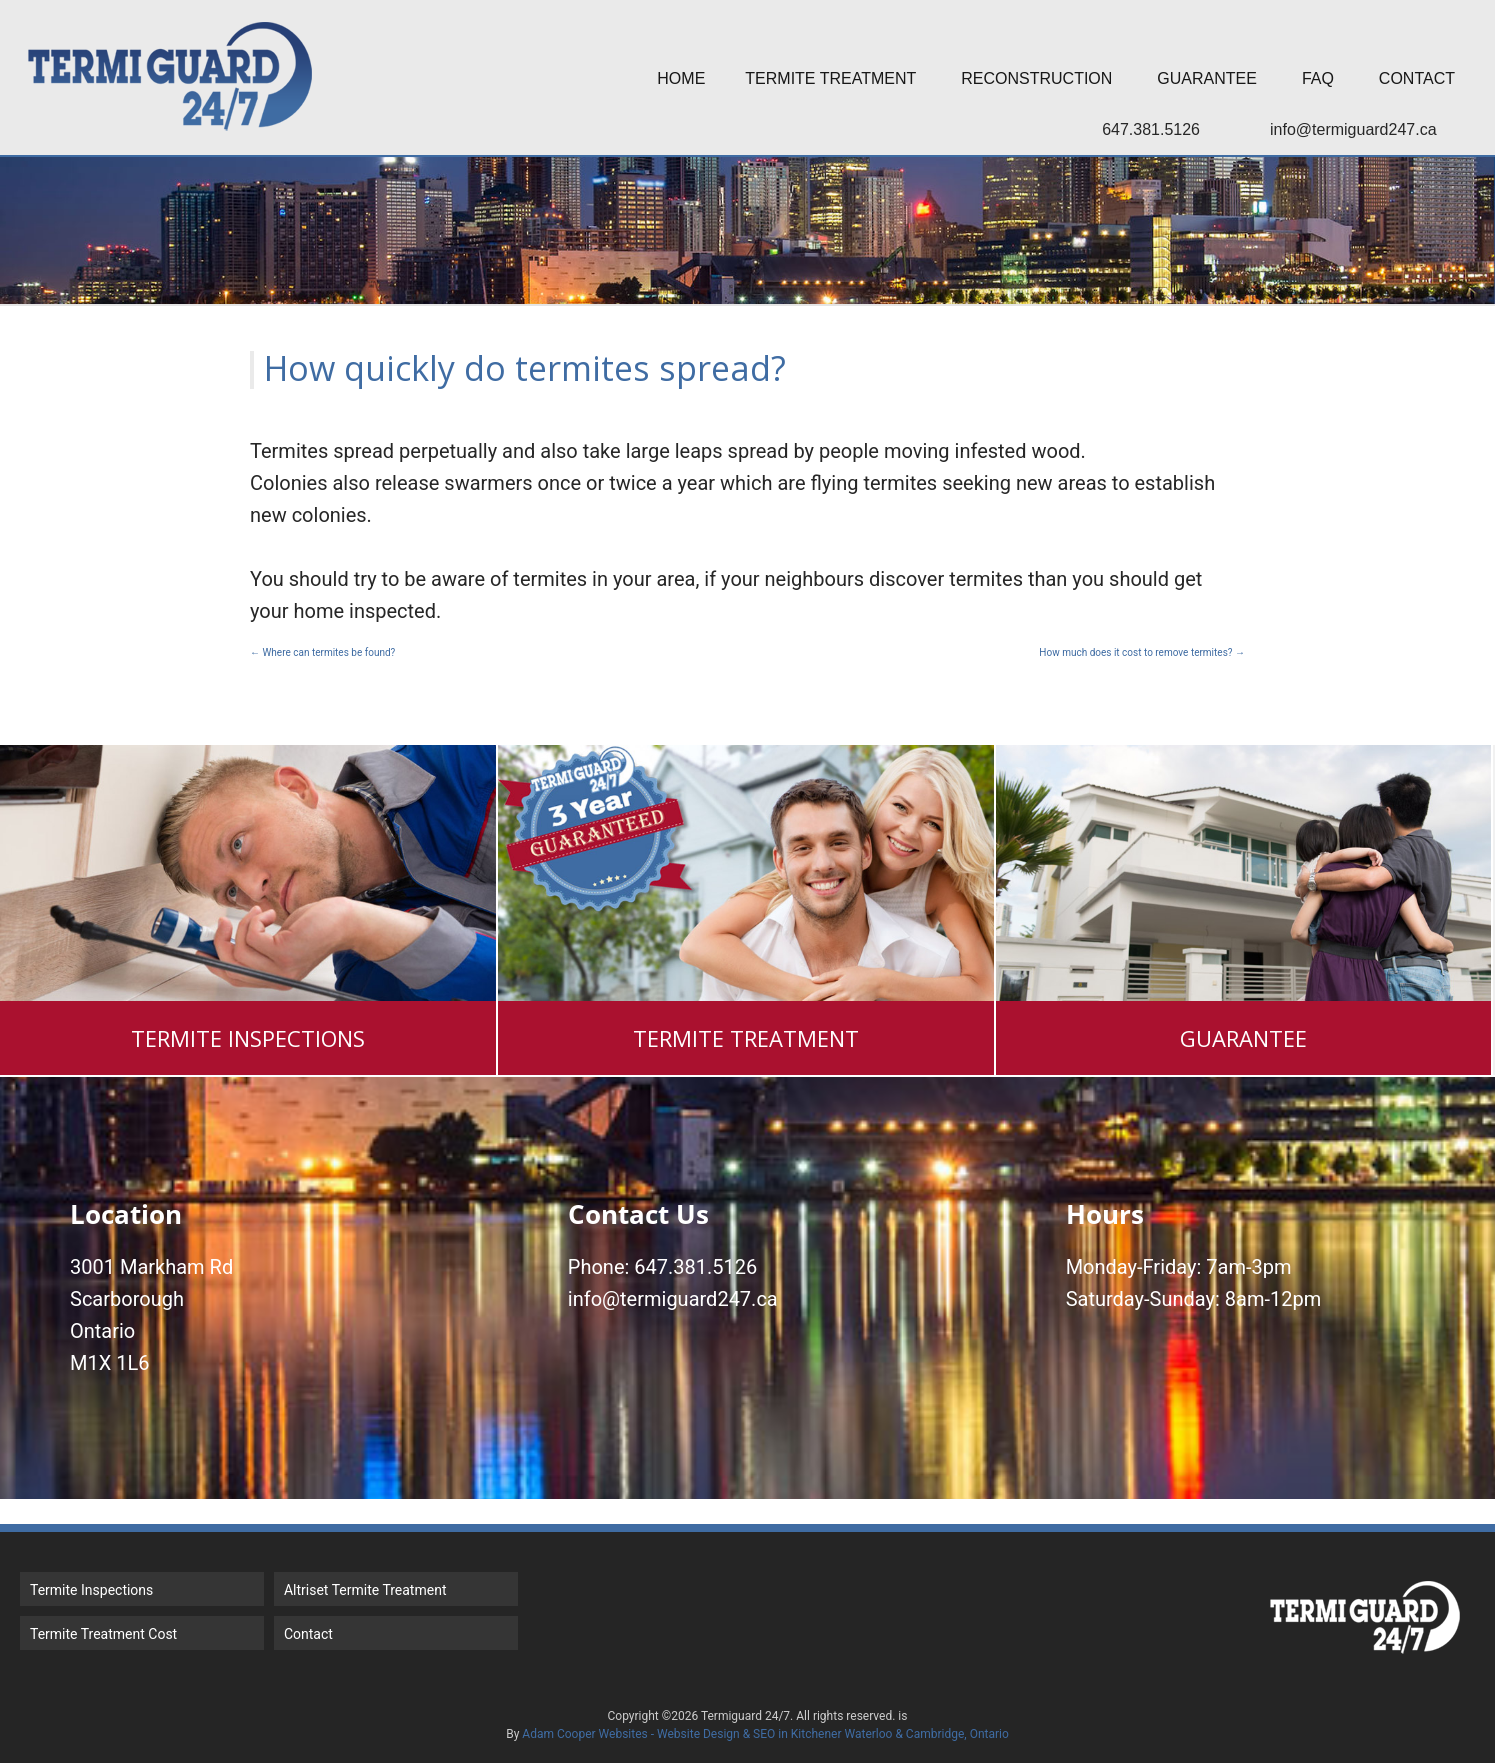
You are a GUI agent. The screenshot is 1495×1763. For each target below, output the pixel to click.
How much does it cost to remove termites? (1142, 652)
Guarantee (1207, 78)
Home (681, 78)
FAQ (1318, 78)
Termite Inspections (91, 1590)
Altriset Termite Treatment (365, 1590)
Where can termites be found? (322, 652)
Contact (1417, 78)
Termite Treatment (830, 78)
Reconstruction (1036, 78)
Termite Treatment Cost (103, 1634)
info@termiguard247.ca (1353, 129)
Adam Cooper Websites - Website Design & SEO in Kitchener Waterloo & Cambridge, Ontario (765, 1734)
